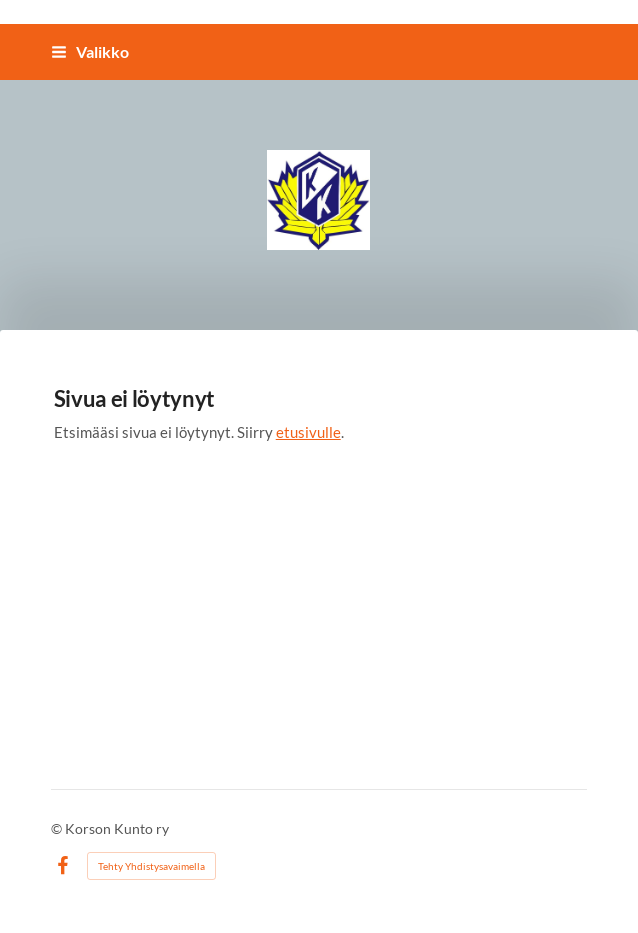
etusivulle (308, 431)
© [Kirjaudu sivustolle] (58, 827)
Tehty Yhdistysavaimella (151, 865)
